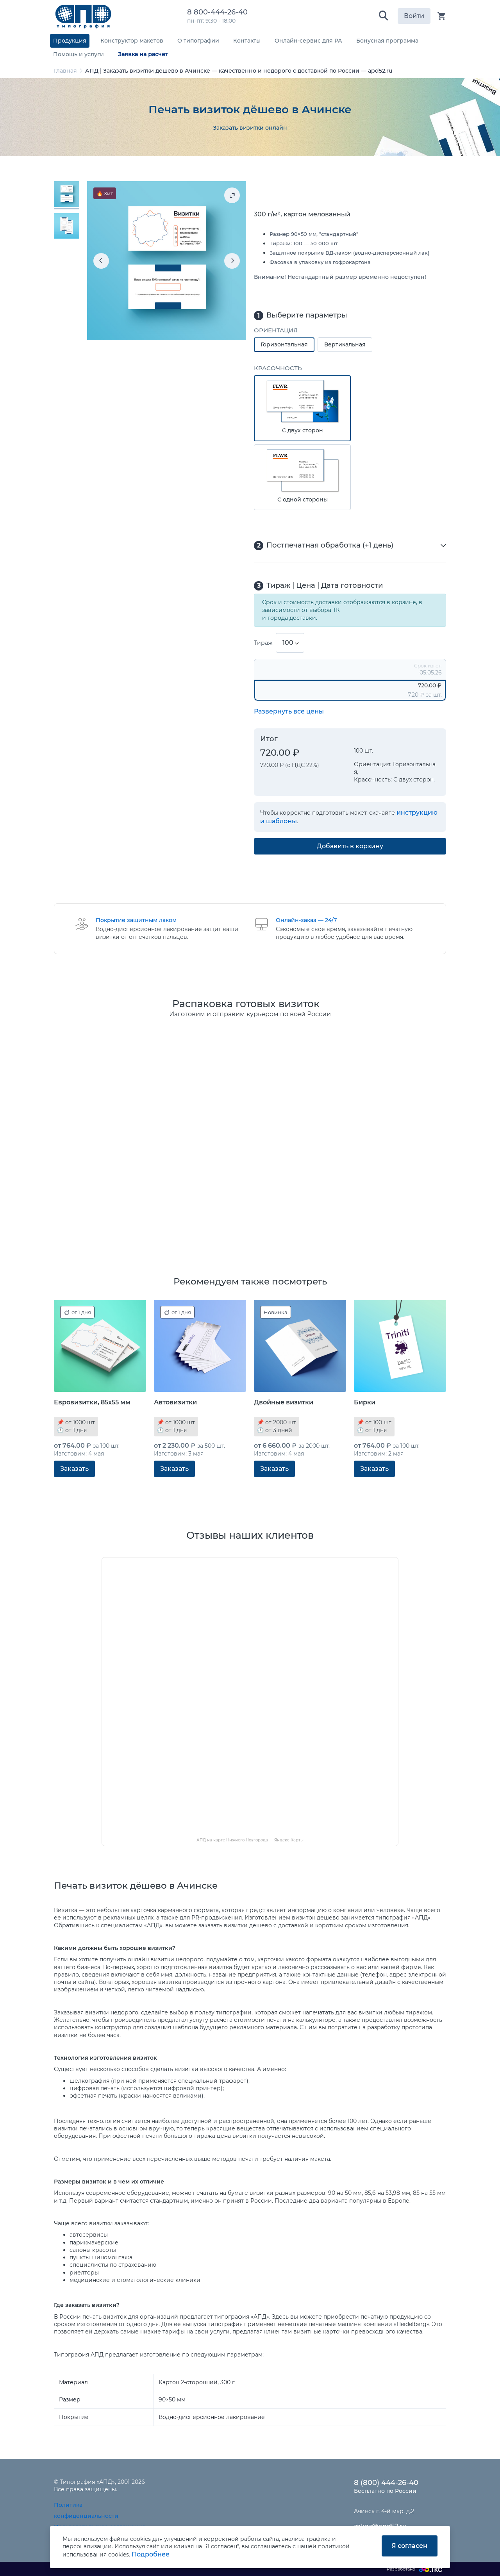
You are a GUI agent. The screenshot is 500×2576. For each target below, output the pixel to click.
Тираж (263, 642)
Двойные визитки (283, 1402)
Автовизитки (175, 1402)
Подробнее (151, 2554)
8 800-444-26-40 (219, 12)
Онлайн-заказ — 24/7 (306, 920)
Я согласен (409, 2545)
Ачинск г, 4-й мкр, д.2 (384, 2511)
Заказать (74, 1468)
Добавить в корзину (350, 846)
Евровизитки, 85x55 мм (92, 1402)
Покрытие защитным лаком (136, 920)
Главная (65, 70)
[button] (383, 16)
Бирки (364, 1402)
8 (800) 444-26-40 (386, 2482)
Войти (414, 16)
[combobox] (290, 643)
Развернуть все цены (289, 711)
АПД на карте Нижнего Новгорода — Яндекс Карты (250, 1840)
